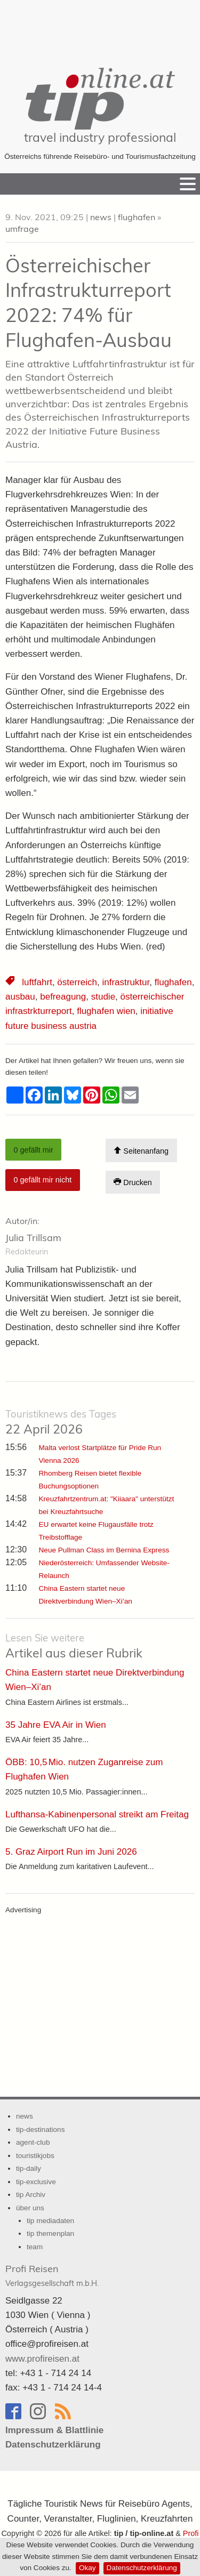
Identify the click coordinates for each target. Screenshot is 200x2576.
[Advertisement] (100, 26)
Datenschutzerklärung (142, 2568)
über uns (30, 2208)
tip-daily (28, 2168)
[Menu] (188, 184)
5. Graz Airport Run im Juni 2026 (71, 1852)
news (100, 217)
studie (103, 997)
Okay (87, 2568)
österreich (77, 982)
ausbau (20, 997)
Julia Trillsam (33, 1237)
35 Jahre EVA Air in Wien (55, 1725)
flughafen (136, 217)
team (35, 2247)
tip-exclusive (36, 2182)
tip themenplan (50, 2233)
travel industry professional (100, 137)
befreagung (63, 997)
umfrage (22, 228)
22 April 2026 (60, 1422)
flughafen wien (106, 1011)
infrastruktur (125, 982)
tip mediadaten (50, 2221)
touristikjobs (35, 2156)
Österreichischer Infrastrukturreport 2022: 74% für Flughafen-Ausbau (88, 302)
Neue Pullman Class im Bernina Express (104, 1550)
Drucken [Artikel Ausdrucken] (133, 1182)
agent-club (33, 2142)
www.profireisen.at (42, 2359)
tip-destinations (40, 2130)
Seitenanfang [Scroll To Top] (141, 1150)
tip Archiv (30, 2195)
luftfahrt (37, 982)
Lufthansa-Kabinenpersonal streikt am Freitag (97, 1814)
